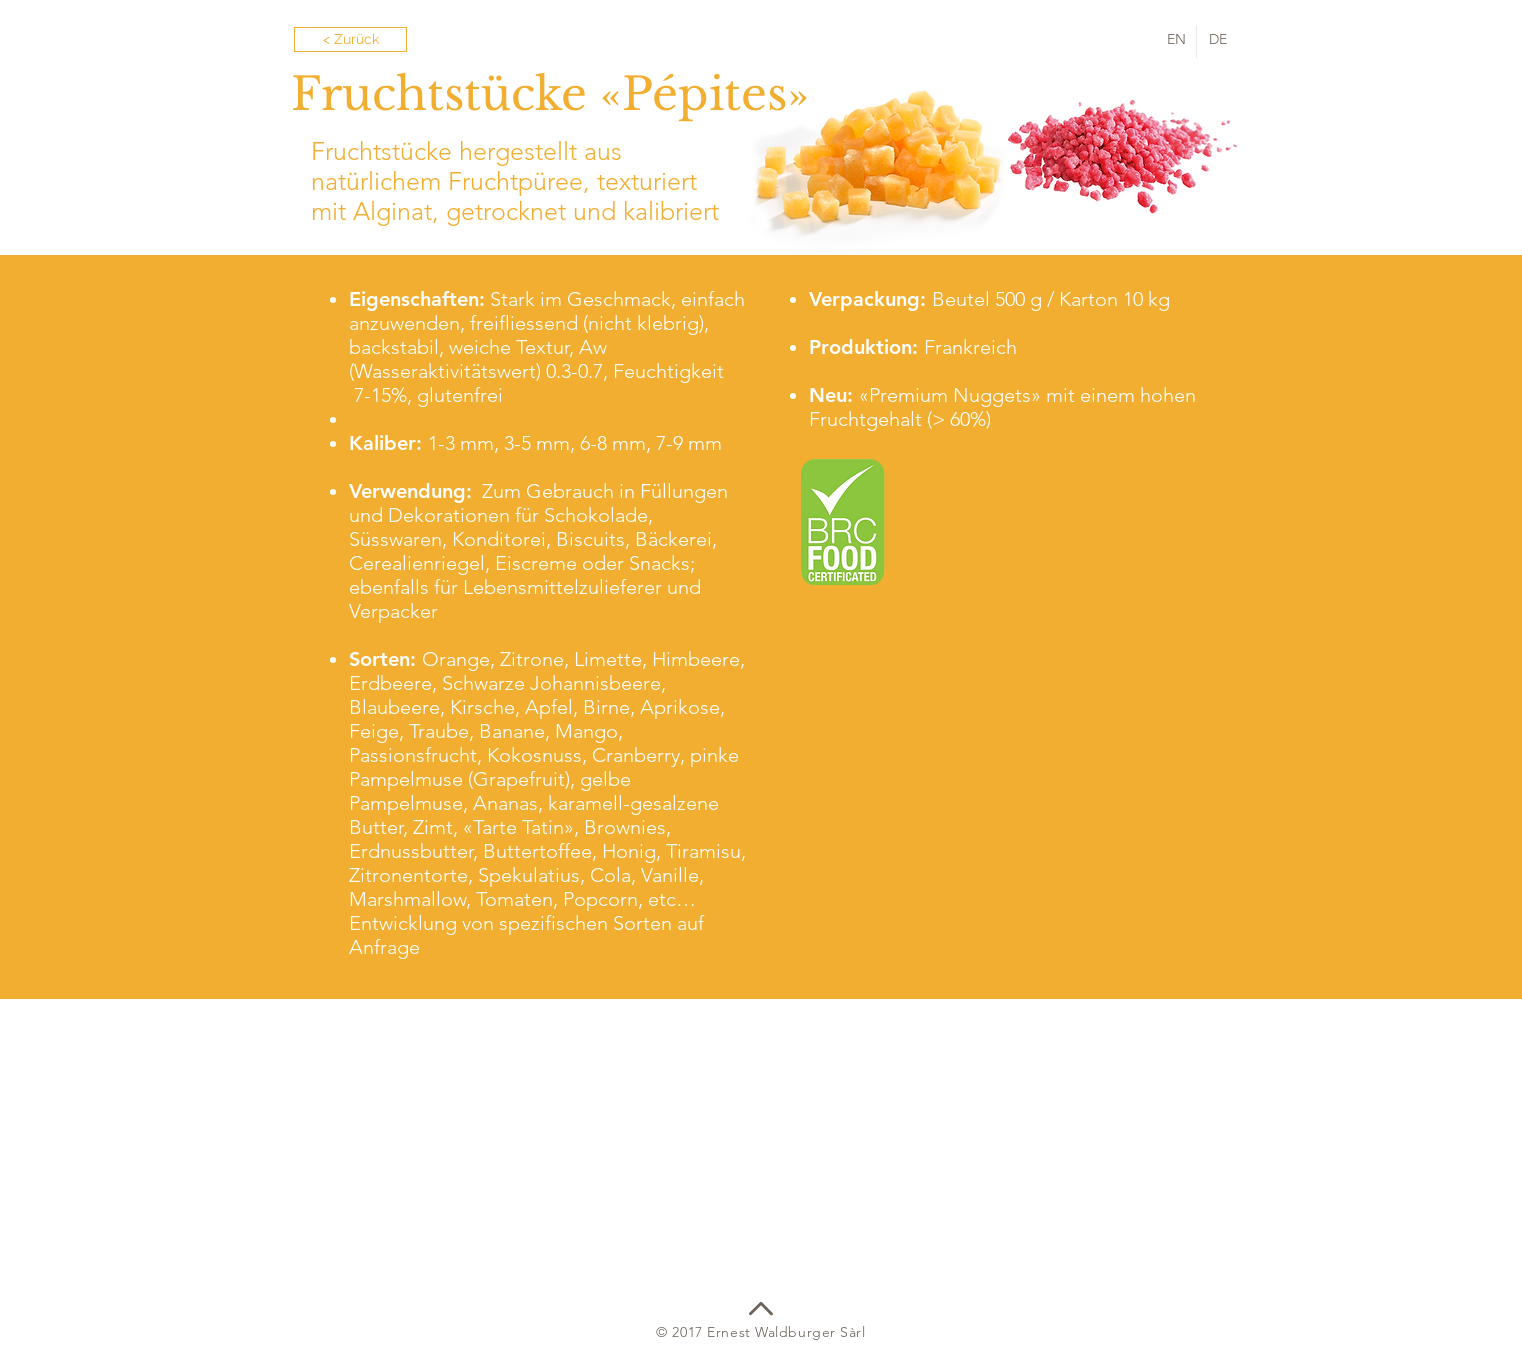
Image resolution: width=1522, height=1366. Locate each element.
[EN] (1176, 40)
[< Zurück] (350, 39)
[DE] (1217, 40)
